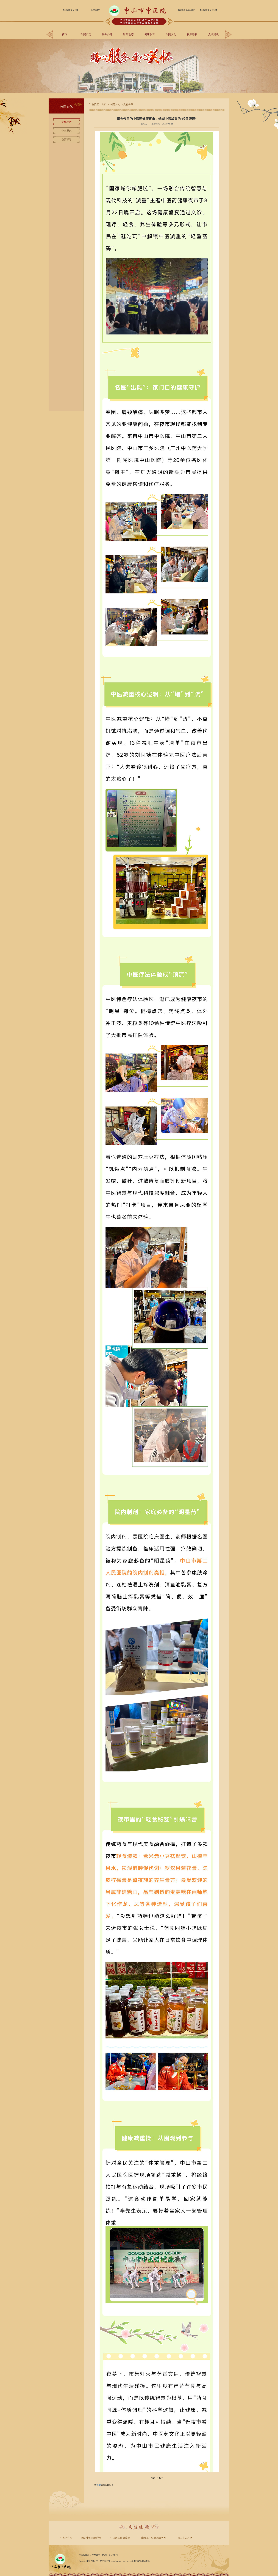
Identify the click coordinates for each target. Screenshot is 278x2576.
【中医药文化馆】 (70, 10)
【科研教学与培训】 (186, 10)
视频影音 (192, 34)
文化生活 (66, 121)
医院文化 (171, 34)
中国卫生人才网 (183, 2537)
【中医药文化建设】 (208, 10)
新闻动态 (128, 34)
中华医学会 (66, 2537)
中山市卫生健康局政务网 (152, 2537)
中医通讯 (66, 130)
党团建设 (213, 34)
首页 (64, 34)
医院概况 (85, 34)
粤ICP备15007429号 (141, 2561)
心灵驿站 (66, 139)
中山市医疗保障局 (120, 2537)
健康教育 (149, 34)
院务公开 (107, 34)
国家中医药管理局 (91, 2537)
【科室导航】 (94, 10)
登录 (98, 2485)
